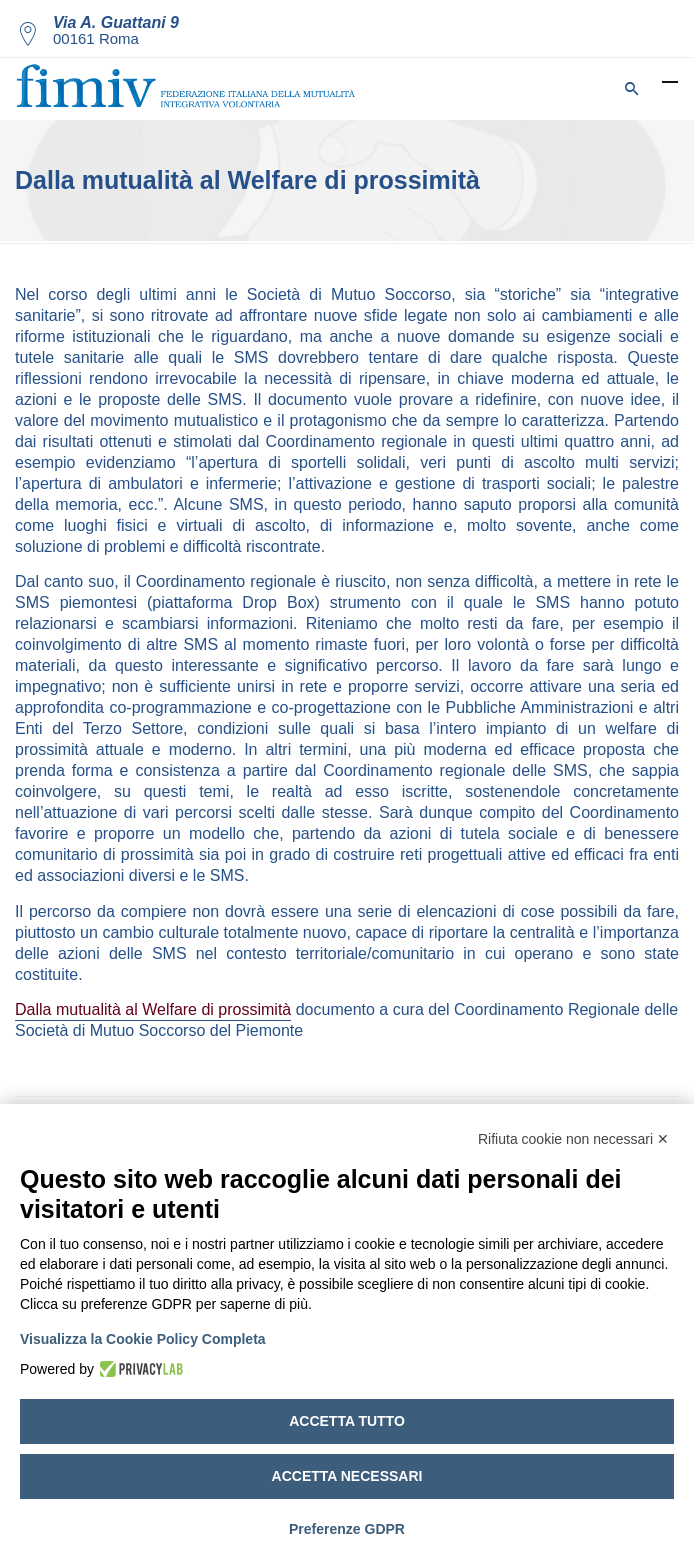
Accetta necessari (347, 1476)
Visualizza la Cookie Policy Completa (143, 1339)
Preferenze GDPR (347, 1529)
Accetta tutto (347, 1421)
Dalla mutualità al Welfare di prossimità (153, 1009)
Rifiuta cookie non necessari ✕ (573, 1139)
